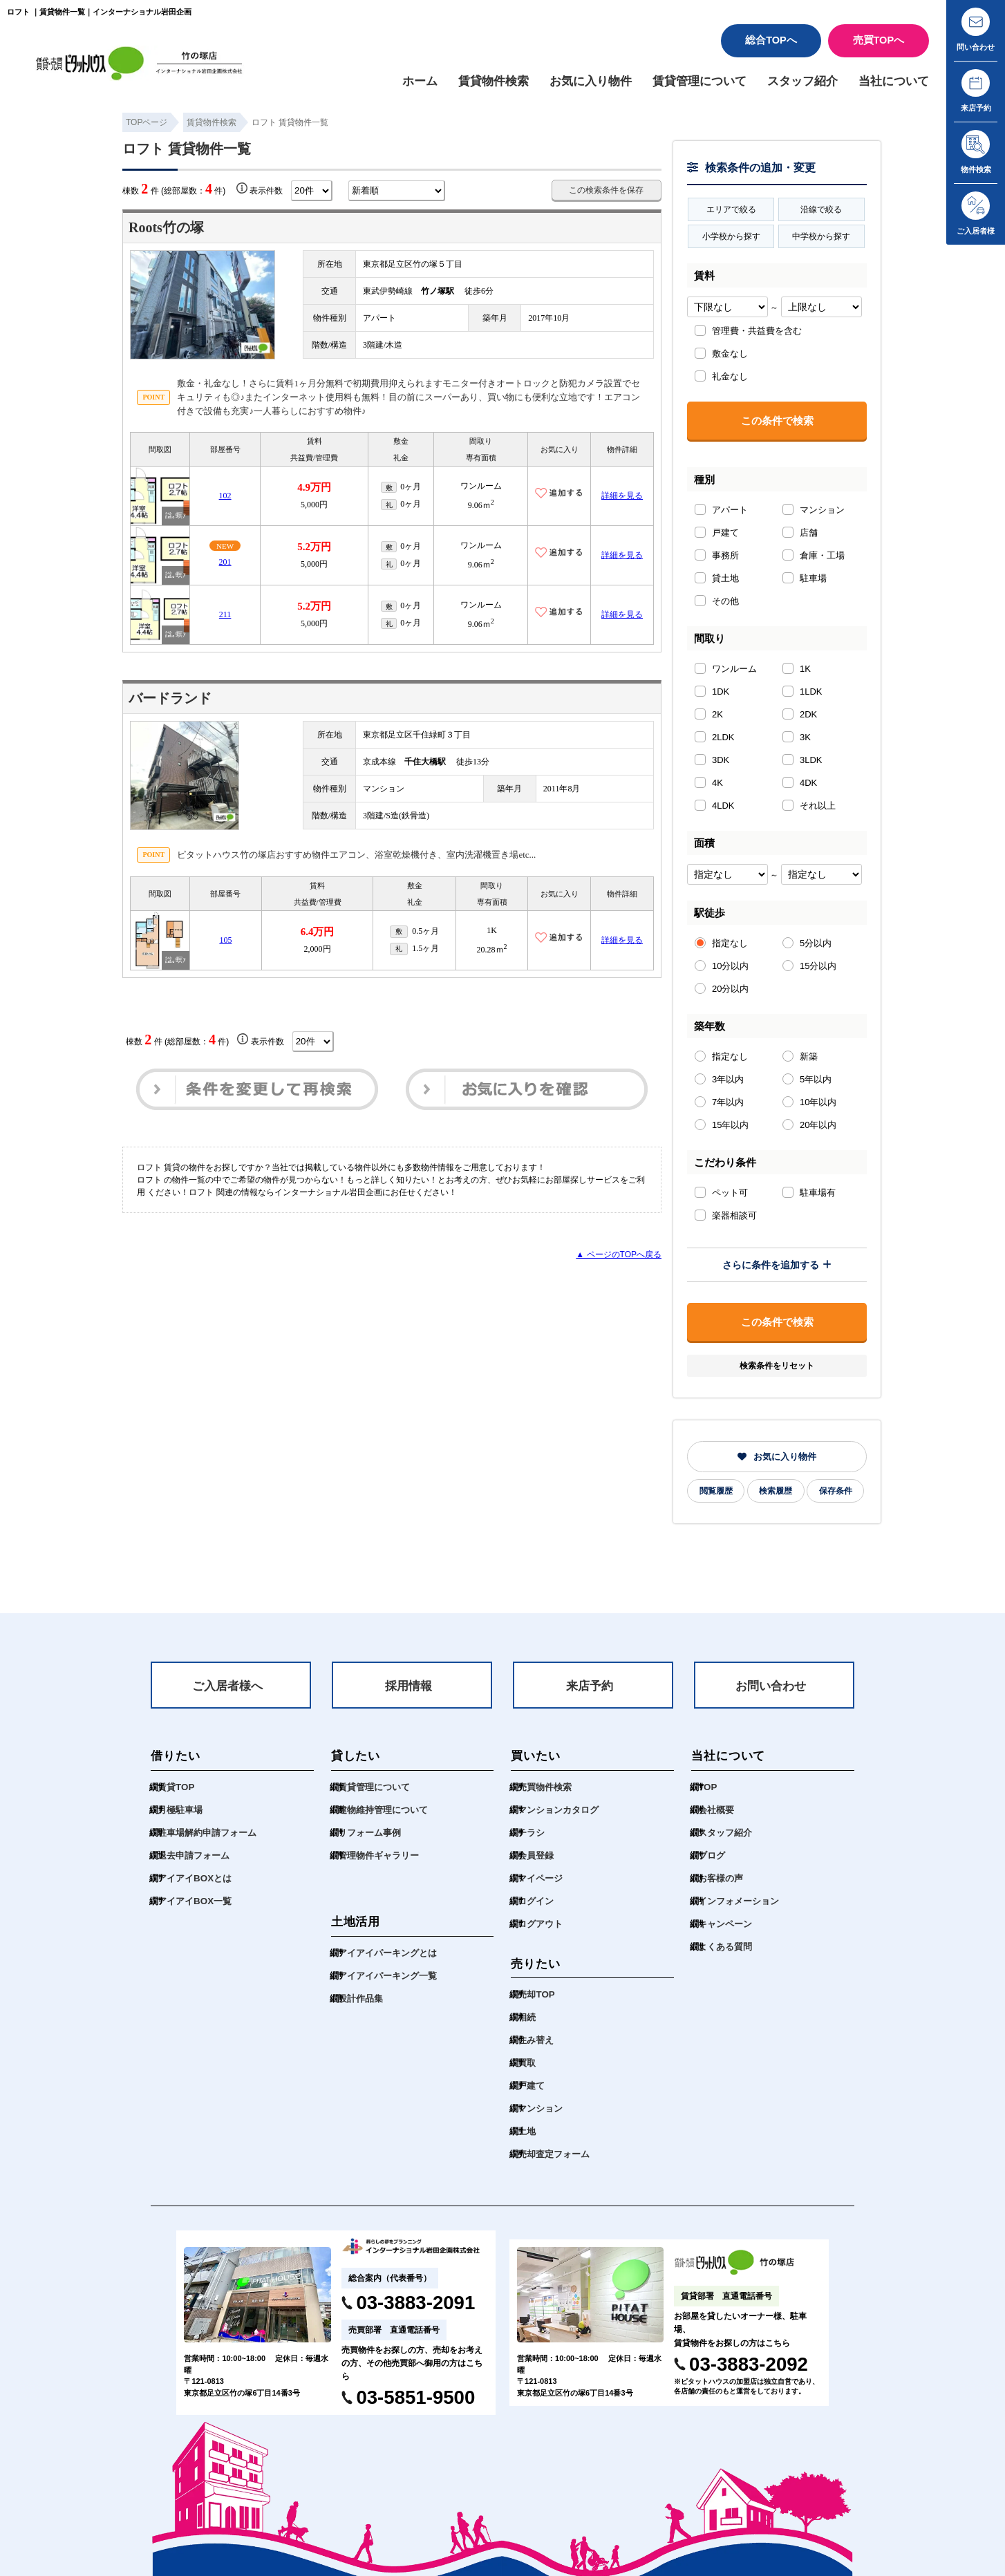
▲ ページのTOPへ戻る (618, 1254)
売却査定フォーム (554, 2154)
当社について (893, 81)
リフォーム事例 (369, 1832)
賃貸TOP (176, 1787)
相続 (527, 2017)
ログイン (536, 1901)
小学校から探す (731, 236)
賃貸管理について (699, 81)
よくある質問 (725, 1947)
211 (225, 615)
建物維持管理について (383, 1810)
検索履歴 (775, 1491)
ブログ (711, 1855)
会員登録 (536, 1855)
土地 (527, 2131)
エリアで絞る (731, 209)
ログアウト (540, 1924)
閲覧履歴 (716, 1491)
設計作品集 (360, 1998)
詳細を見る (622, 496)
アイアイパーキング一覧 (387, 1976)
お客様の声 (720, 1878)
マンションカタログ (558, 1810)
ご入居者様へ (227, 1686)
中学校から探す (821, 236)
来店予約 (589, 1686)
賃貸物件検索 (493, 81)
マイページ (540, 1878)
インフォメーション (738, 1901)
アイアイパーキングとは (387, 1953)
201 (225, 562)
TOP (707, 1787)
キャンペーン (725, 1924)
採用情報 (408, 1686)
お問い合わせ (770, 1686)
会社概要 (716, 1810)
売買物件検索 (545, 1787)
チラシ (531, 1832)
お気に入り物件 (591, 81)
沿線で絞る (821, 209)
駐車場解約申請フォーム (207, 1832)
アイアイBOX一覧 (195, 1901)
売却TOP (536, 1994)
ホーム (420, 81)
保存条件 (835, 1491)
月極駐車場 (180, 1810)
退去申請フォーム (193, 1855)
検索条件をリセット (777, 1366)
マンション (540, 2108)
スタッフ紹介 (802, 81)
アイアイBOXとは (195, 1878)
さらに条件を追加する (777, 1264)
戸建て (531, 2085)
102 (225, 496)
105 (225, 941)
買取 (527, 2063)
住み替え (536, 2040)
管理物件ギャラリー (378, 1855)
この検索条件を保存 (606, 190)
